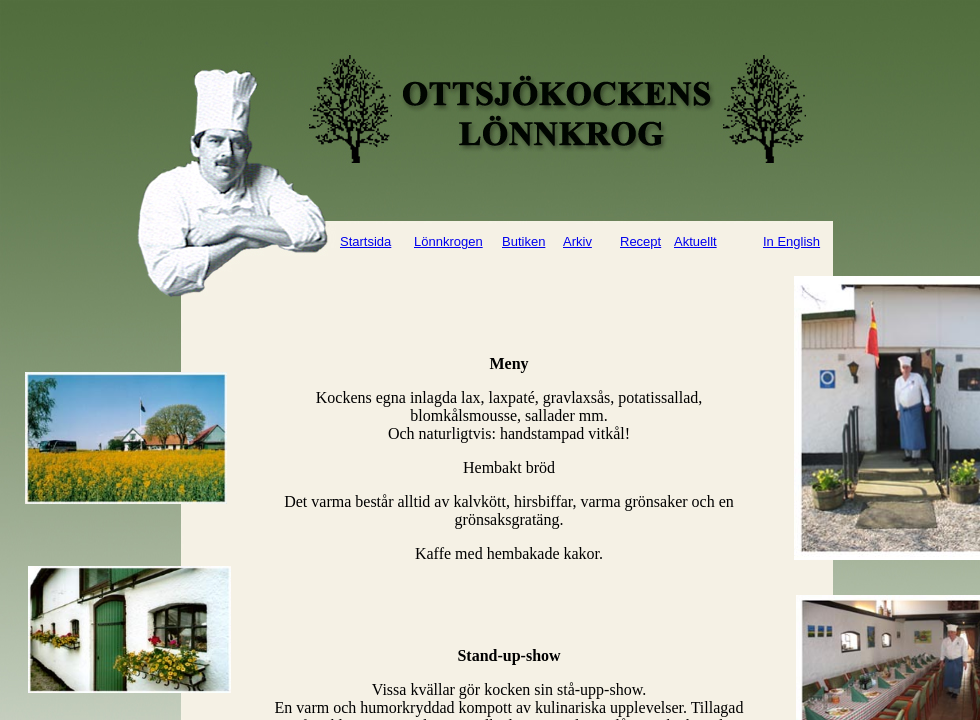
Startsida (365, 241)
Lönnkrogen (448, 241)
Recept (640, 241)
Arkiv (577, 241)
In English (791, 241)
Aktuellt (695, 241)
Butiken (523, 241)
